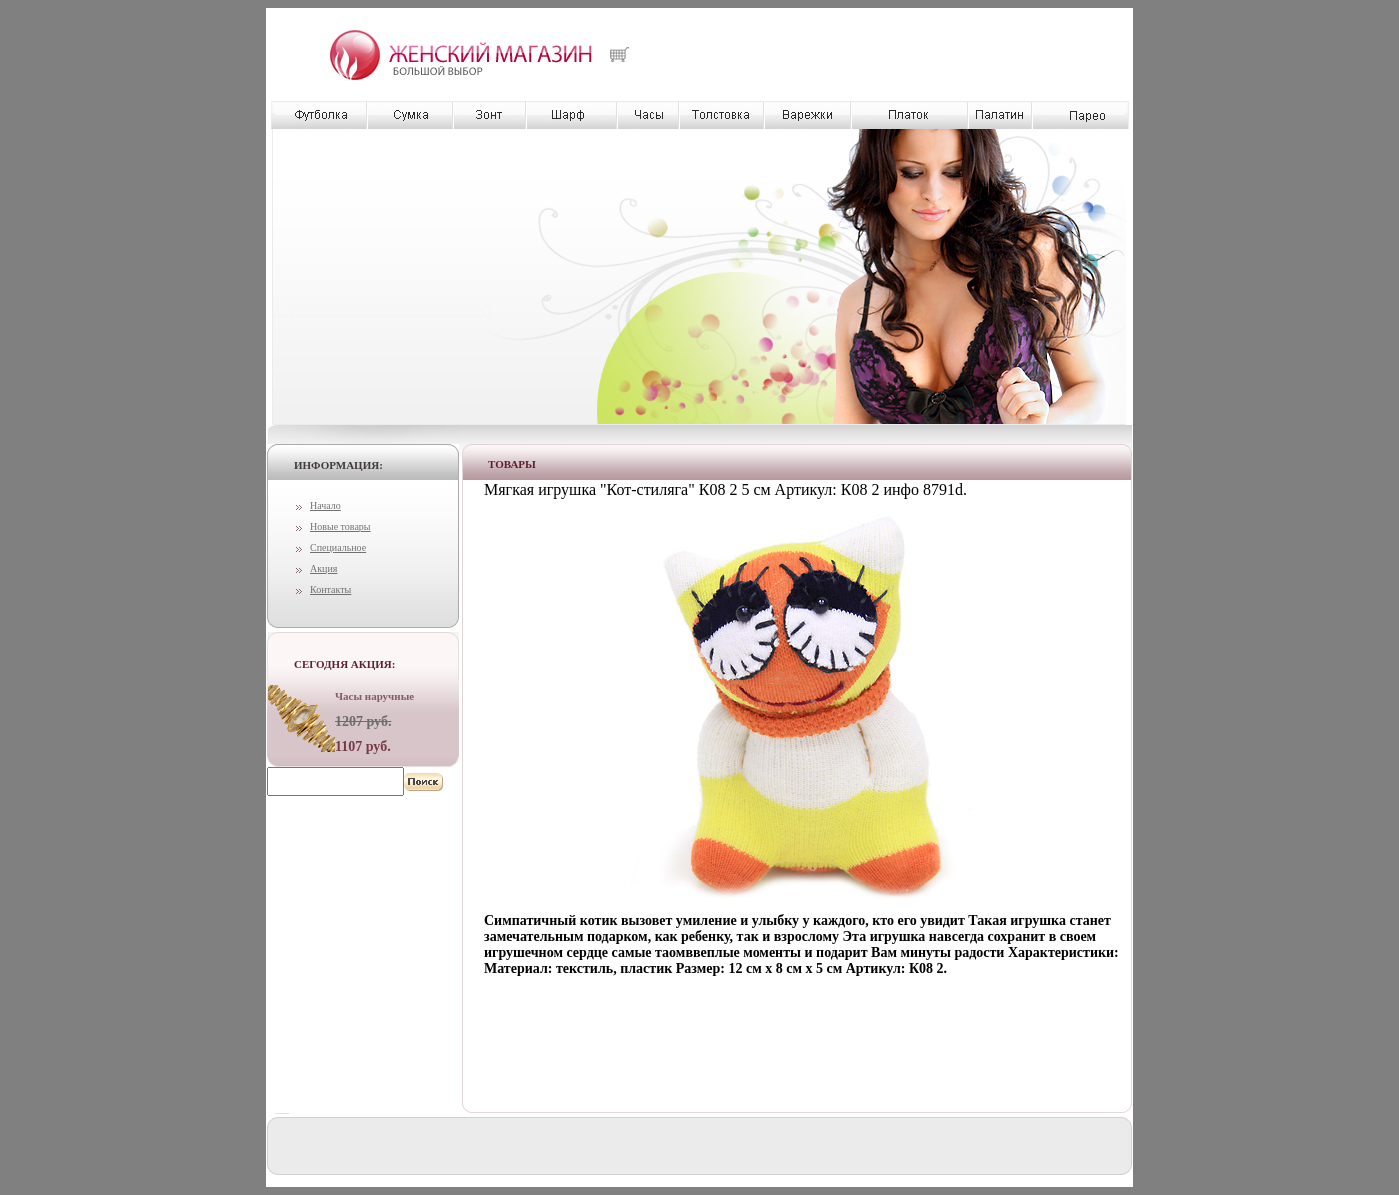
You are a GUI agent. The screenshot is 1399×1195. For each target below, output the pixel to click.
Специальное (338, 547)
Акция (323, 568)
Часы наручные (374, 696)
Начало (325, 505)
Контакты (330, 589)
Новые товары (340, 526)
